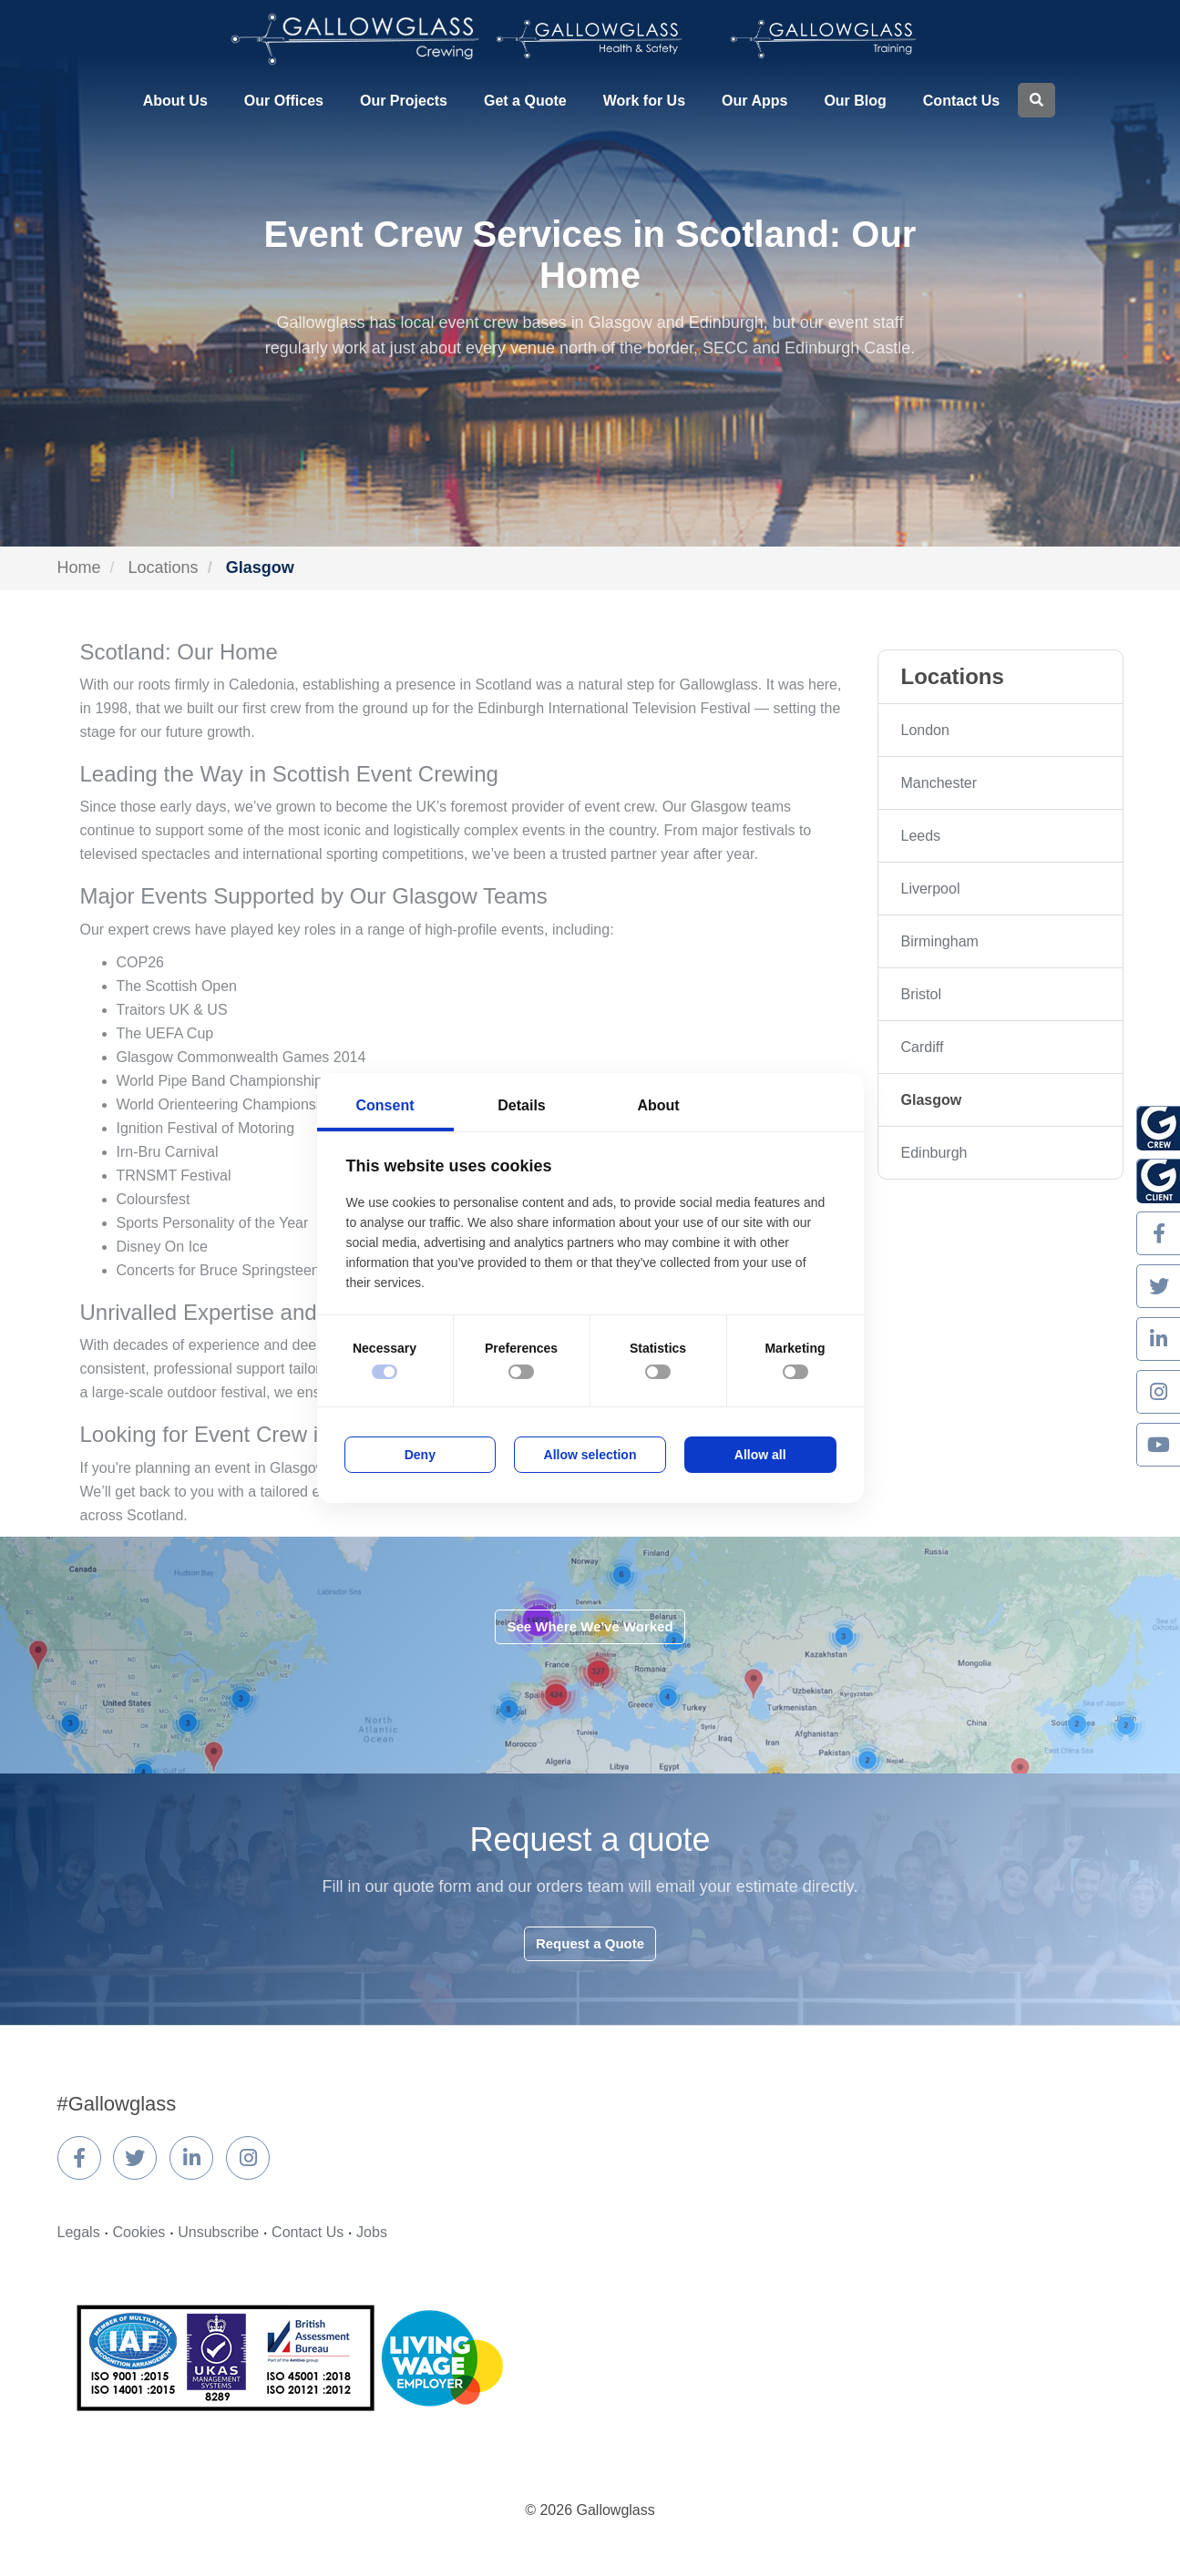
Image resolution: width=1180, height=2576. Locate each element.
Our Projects (403, 100)
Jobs (371, 2232)
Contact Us (961, 100)
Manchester (939, 783)
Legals (78, 2232)
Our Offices (283, 100)
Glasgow (931, 1100)
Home (79, 567)
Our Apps (754, 100)
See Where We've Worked (589, 1626)
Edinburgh (934, 1152)
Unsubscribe (218, 2232)
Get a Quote (525, 100)
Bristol (921, 994)
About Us (175, 100)
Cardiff (922, 1047)
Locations (163, 567)
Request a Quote (590, 1943)
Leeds (921, 835)
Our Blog (855, 100)
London (925, 730)
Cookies (139, 2232)
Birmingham (940, 941)
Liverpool (930, 888)
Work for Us (644, 100)
